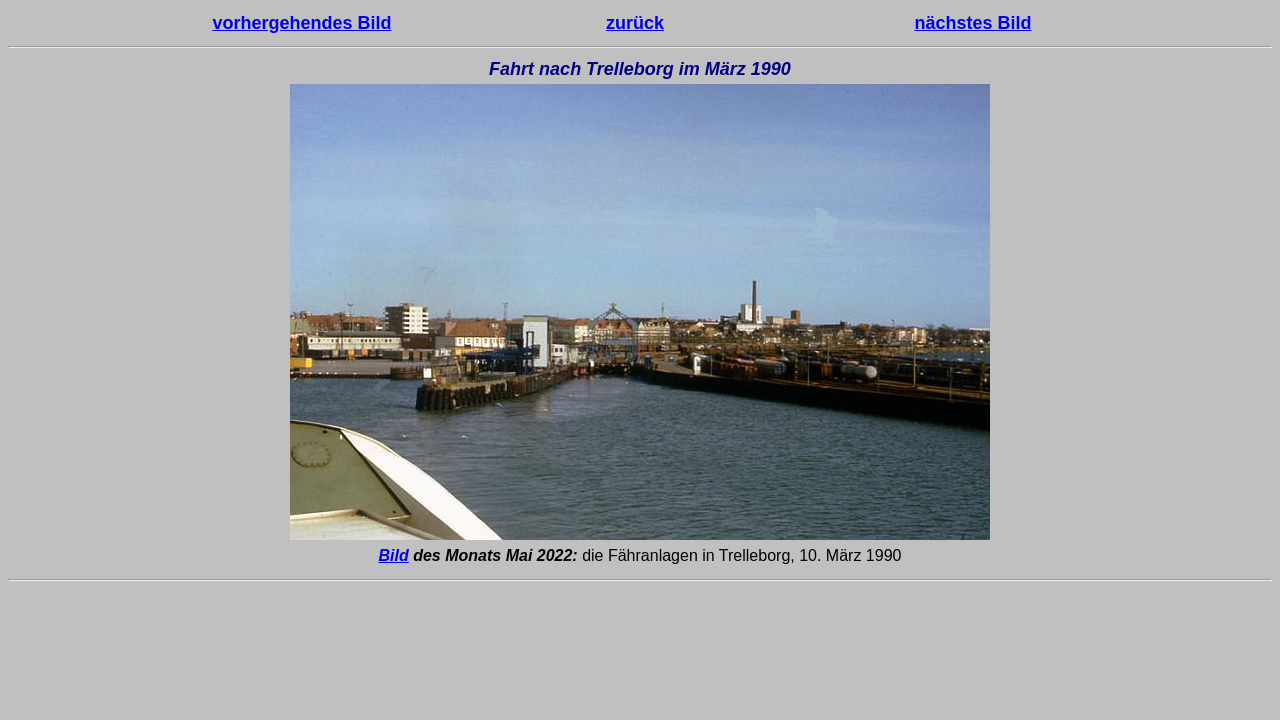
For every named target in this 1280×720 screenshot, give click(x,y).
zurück (635, 23)
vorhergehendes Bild (301, 23)
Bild (394, 555)
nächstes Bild (973, 23)
